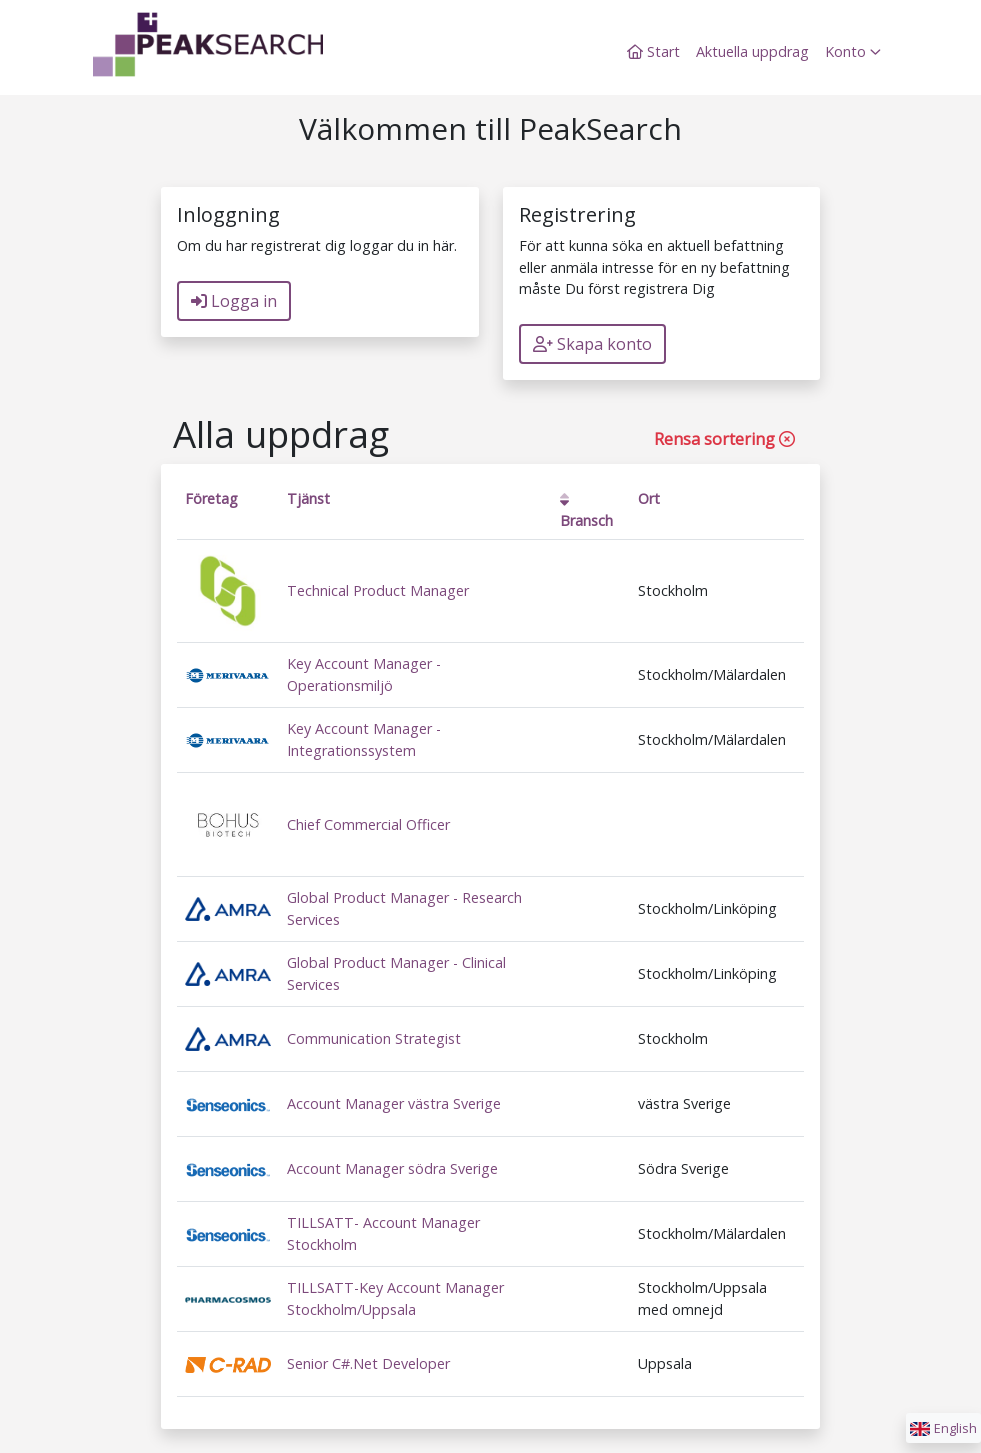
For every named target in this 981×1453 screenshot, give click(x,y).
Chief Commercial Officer (368, 824)
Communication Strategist (374, 1038)
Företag (211, 498)
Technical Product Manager (378, 590)
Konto (853, 51)
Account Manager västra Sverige (394, 1103)
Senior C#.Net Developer (368, 1363)
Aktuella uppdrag (752, 51)
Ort (649, 498)
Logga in (234, 301)
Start (653, 51)
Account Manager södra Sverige (392, 1168)
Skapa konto (592, 344)
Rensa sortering (724, 439)
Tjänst (308, 498)
